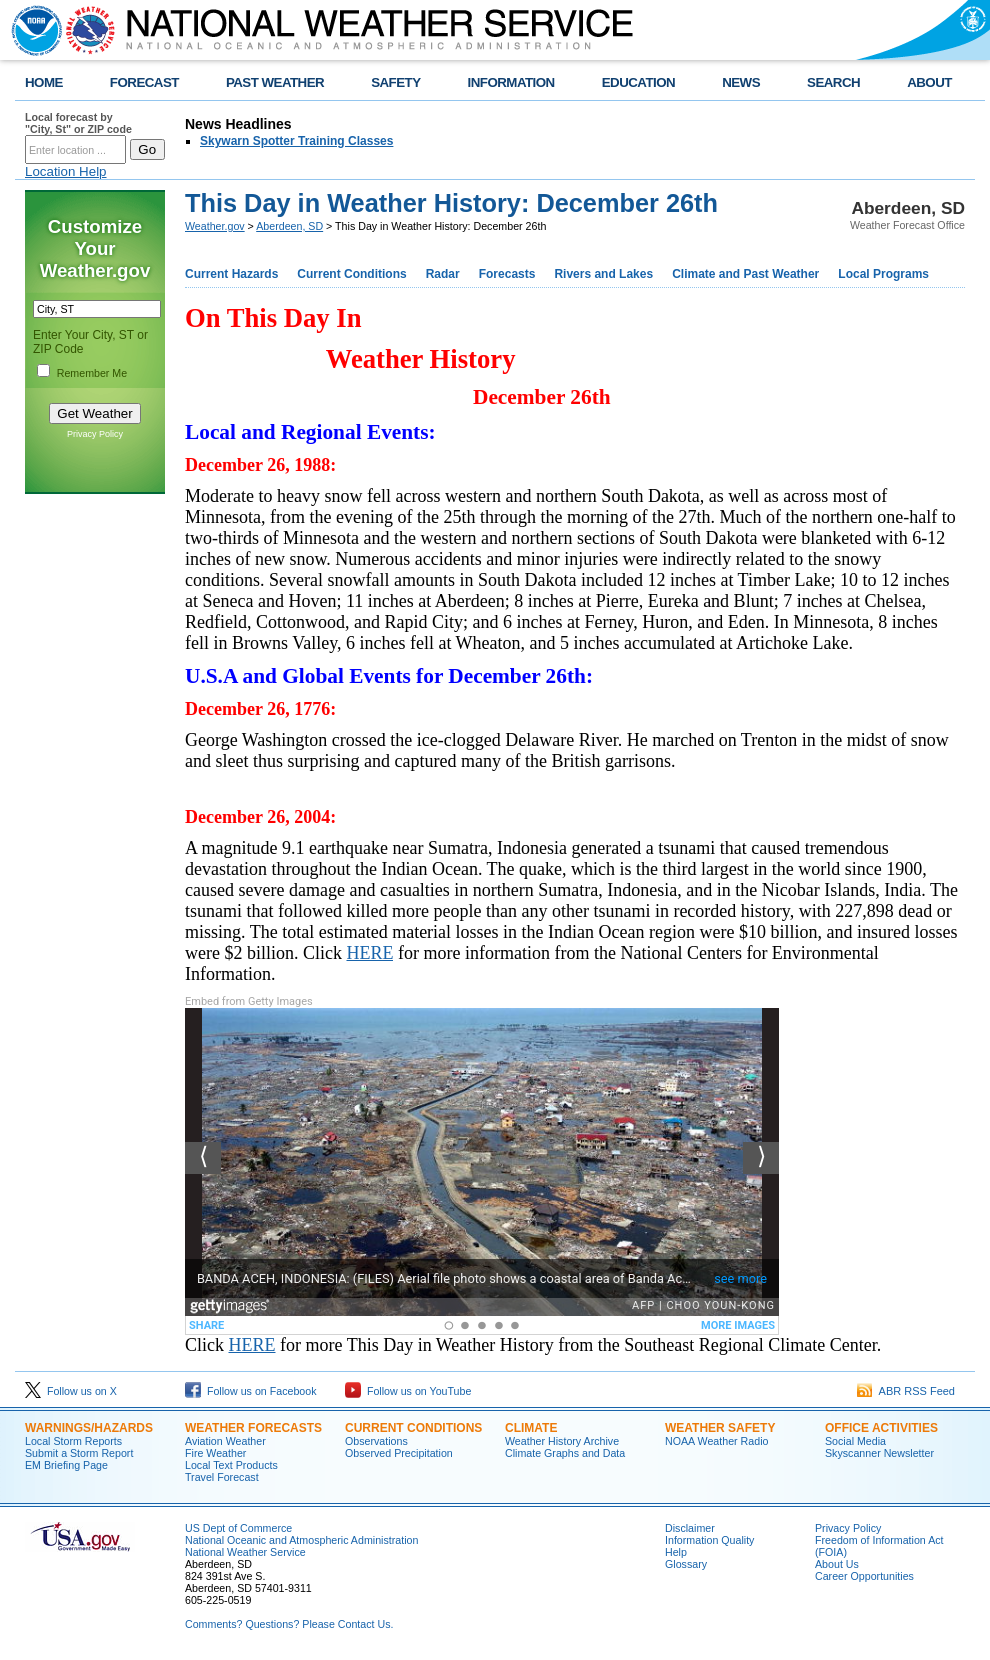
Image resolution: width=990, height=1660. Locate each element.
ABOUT (929, 82)
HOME (44, 82)
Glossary (686, 1564)
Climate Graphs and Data (565, 1453)
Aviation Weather (225, 1441)
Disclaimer (690, 1528)
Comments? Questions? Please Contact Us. (289, 1624)
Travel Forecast (222, 1477)
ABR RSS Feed (906, 1391)
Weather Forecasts (253, 1428)
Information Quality (709, 1540)
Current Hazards (231, 274)
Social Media (855, 1441)
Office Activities (881, 1428)
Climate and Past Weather (745, 274)
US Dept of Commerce (238, 1528)
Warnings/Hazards (89, 1428)
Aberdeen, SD (289, 226)
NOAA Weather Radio (716, 1441)
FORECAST (144, 82)
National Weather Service (245, 1552)
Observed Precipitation (399, 1453)
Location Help (66, 171)
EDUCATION (638, 82)
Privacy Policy (95, 434)
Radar (443, 274)
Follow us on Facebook (251, 1391)
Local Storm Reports (73, 1441)
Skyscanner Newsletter (879, 1453)
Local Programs (883, 274)
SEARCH (833, 82)
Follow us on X (71, 1391)
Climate (531, 1428)
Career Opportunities (864, 1576)
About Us (837, 1564)
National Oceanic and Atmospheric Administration (301, 1540)
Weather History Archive (562, 1441)
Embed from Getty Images (249, 1001)
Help (676, 1552)
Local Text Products (231, 1465)
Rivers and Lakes (603, 274)
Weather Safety (720, 1428)
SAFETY (395, 82)
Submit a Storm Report (79, 1453)
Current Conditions (351, 274)
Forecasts (507, 274)
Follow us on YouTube (408, 1391)
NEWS (741, 82)
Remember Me (92, 373)
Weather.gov (215, 226)
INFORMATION (511, 82)
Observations (376, 1441)
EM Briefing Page (66, 1465)
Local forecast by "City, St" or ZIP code (78, 123)
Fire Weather (215, 1453)
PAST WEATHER (275, 82)
